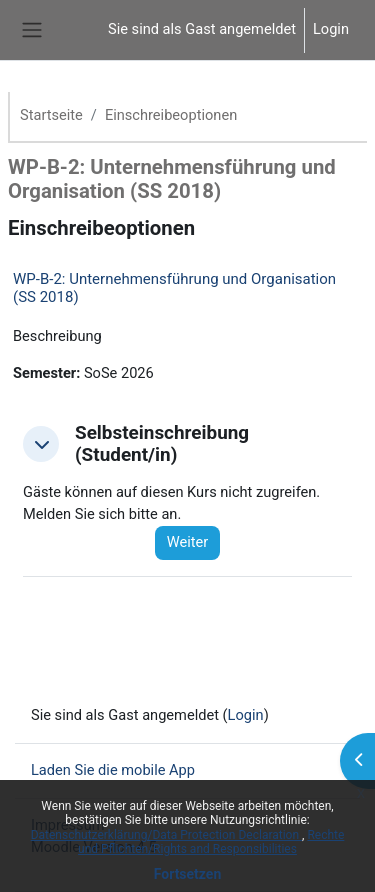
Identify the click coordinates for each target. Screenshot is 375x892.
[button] (41, 444)
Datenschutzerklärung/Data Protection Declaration (166, 835)
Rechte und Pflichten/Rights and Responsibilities (211, 842)
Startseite (51, 115)
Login (331, 29)
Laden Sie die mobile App (113, 770)
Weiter (188, 542)
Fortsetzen (188, 874)
